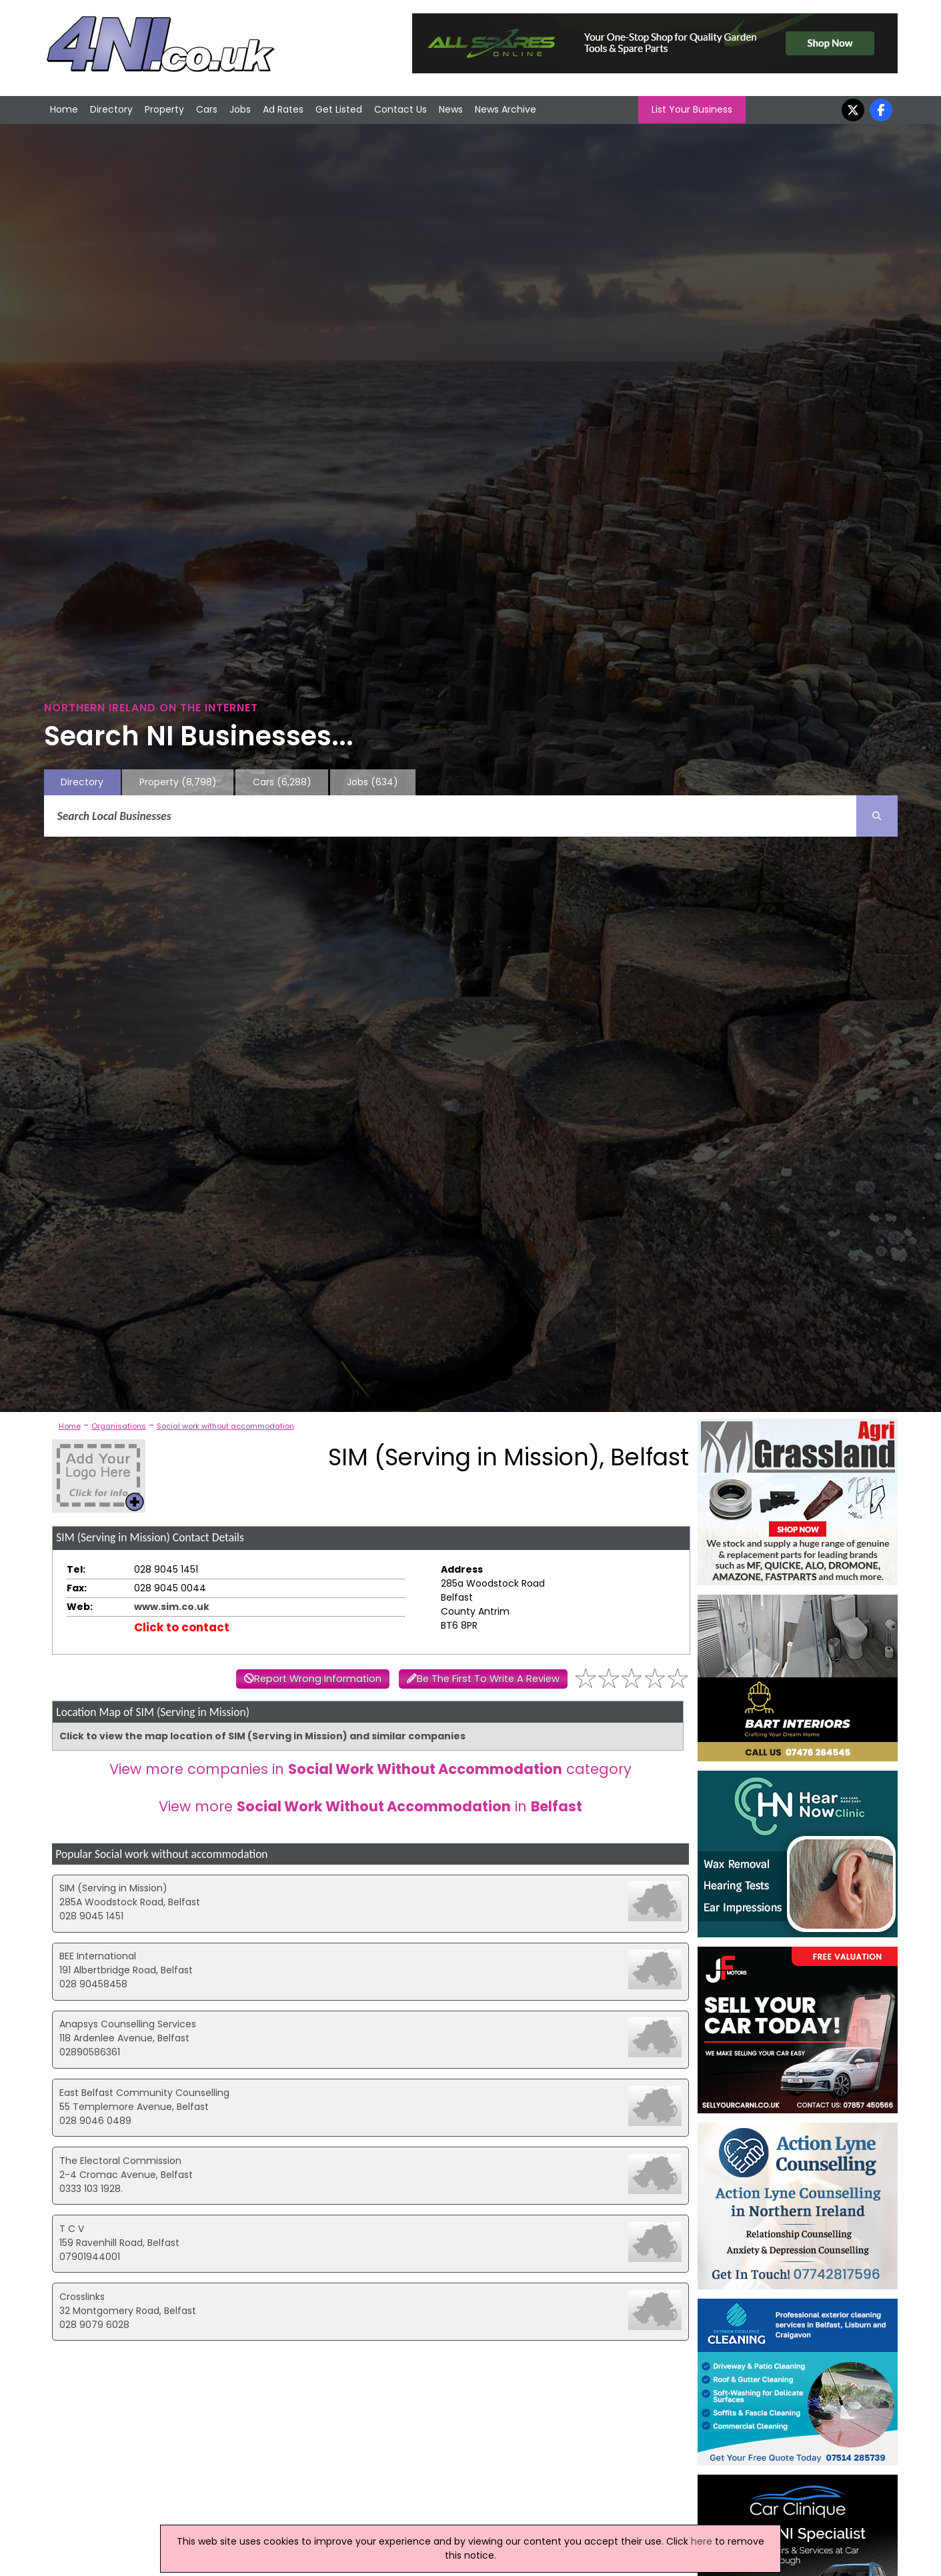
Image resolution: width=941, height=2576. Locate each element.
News (451, 109)
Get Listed (338, 109)
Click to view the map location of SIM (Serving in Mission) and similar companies (262, 1736)
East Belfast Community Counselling (144, 2092)
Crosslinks (82, 2296)
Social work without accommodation (225, 1426)
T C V (71, 2228)
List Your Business (692, 109)
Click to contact (181, 1627)
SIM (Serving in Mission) (113, 1888)
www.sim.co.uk (171, 1606)
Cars (206, 109)
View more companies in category (370, 1769)
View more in (370, 1806)
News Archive (505, 109)
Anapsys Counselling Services (127, 2024)
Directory (111, 109)
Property (164, 109)
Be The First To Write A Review (488, 1678)
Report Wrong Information (317, 1678)
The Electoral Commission (120, 2160)
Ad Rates (283, 109)
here (701, 2541)
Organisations (118, 1426)
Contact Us (400, 109)
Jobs (240, 109)
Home (64, 109)
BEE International (97, 1956)
